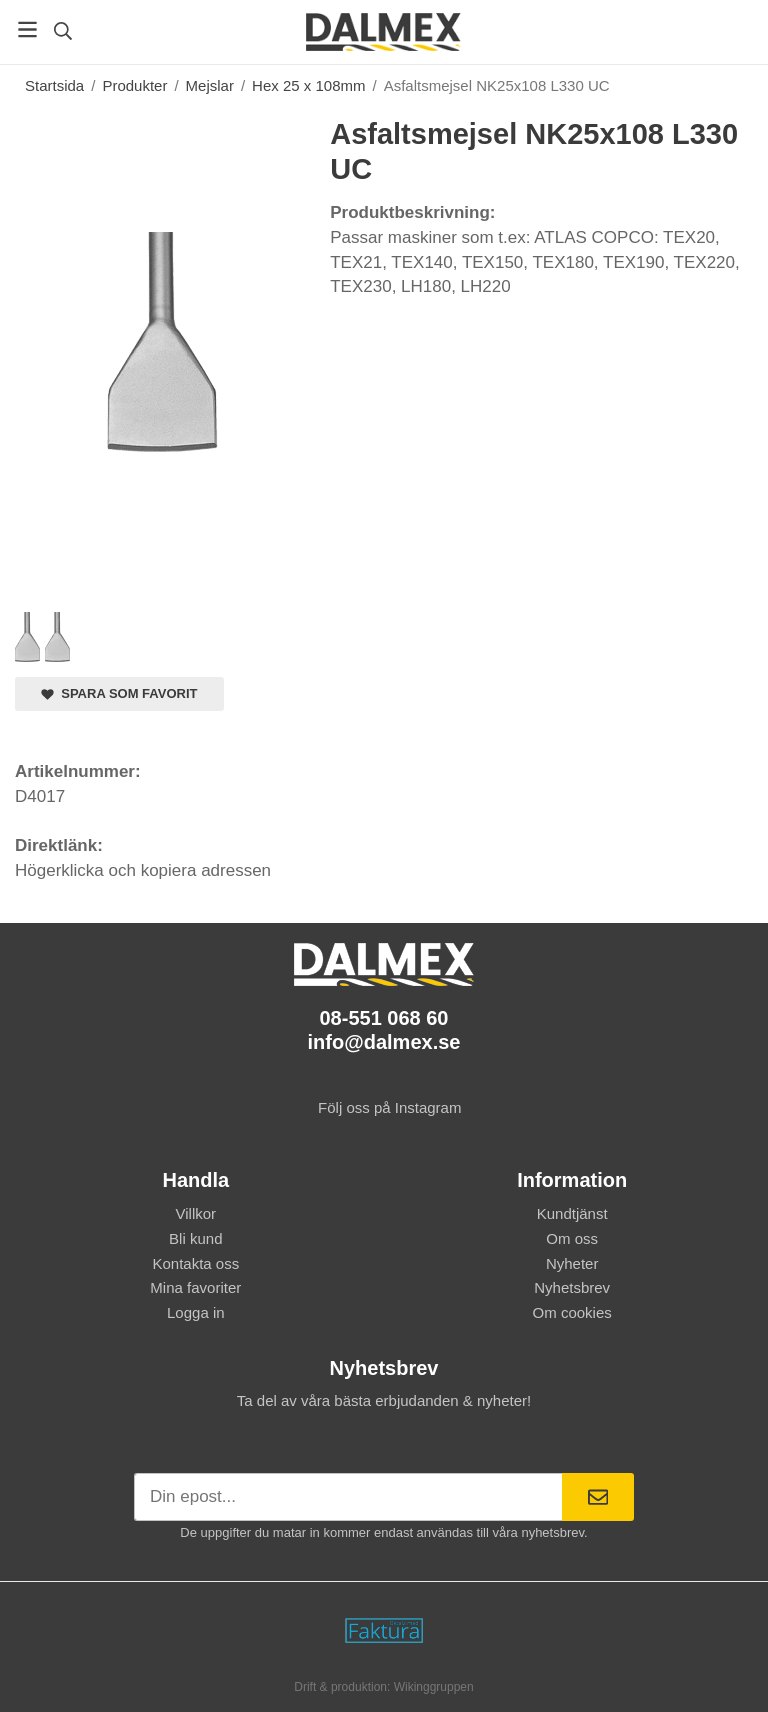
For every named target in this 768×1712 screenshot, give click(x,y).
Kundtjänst (572, 1213)
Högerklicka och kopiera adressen (143, 870)
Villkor (196, 1213)
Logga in (196, 1312)
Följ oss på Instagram (384, 1107)
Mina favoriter (195, 1287)
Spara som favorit (119, 693)
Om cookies (572, 1312)
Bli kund (195, 1238)
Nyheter (572, 1263)
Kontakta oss (195, 1263)
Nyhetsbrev (572, 1287)
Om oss (572, 1238)
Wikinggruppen (434, 1687)
